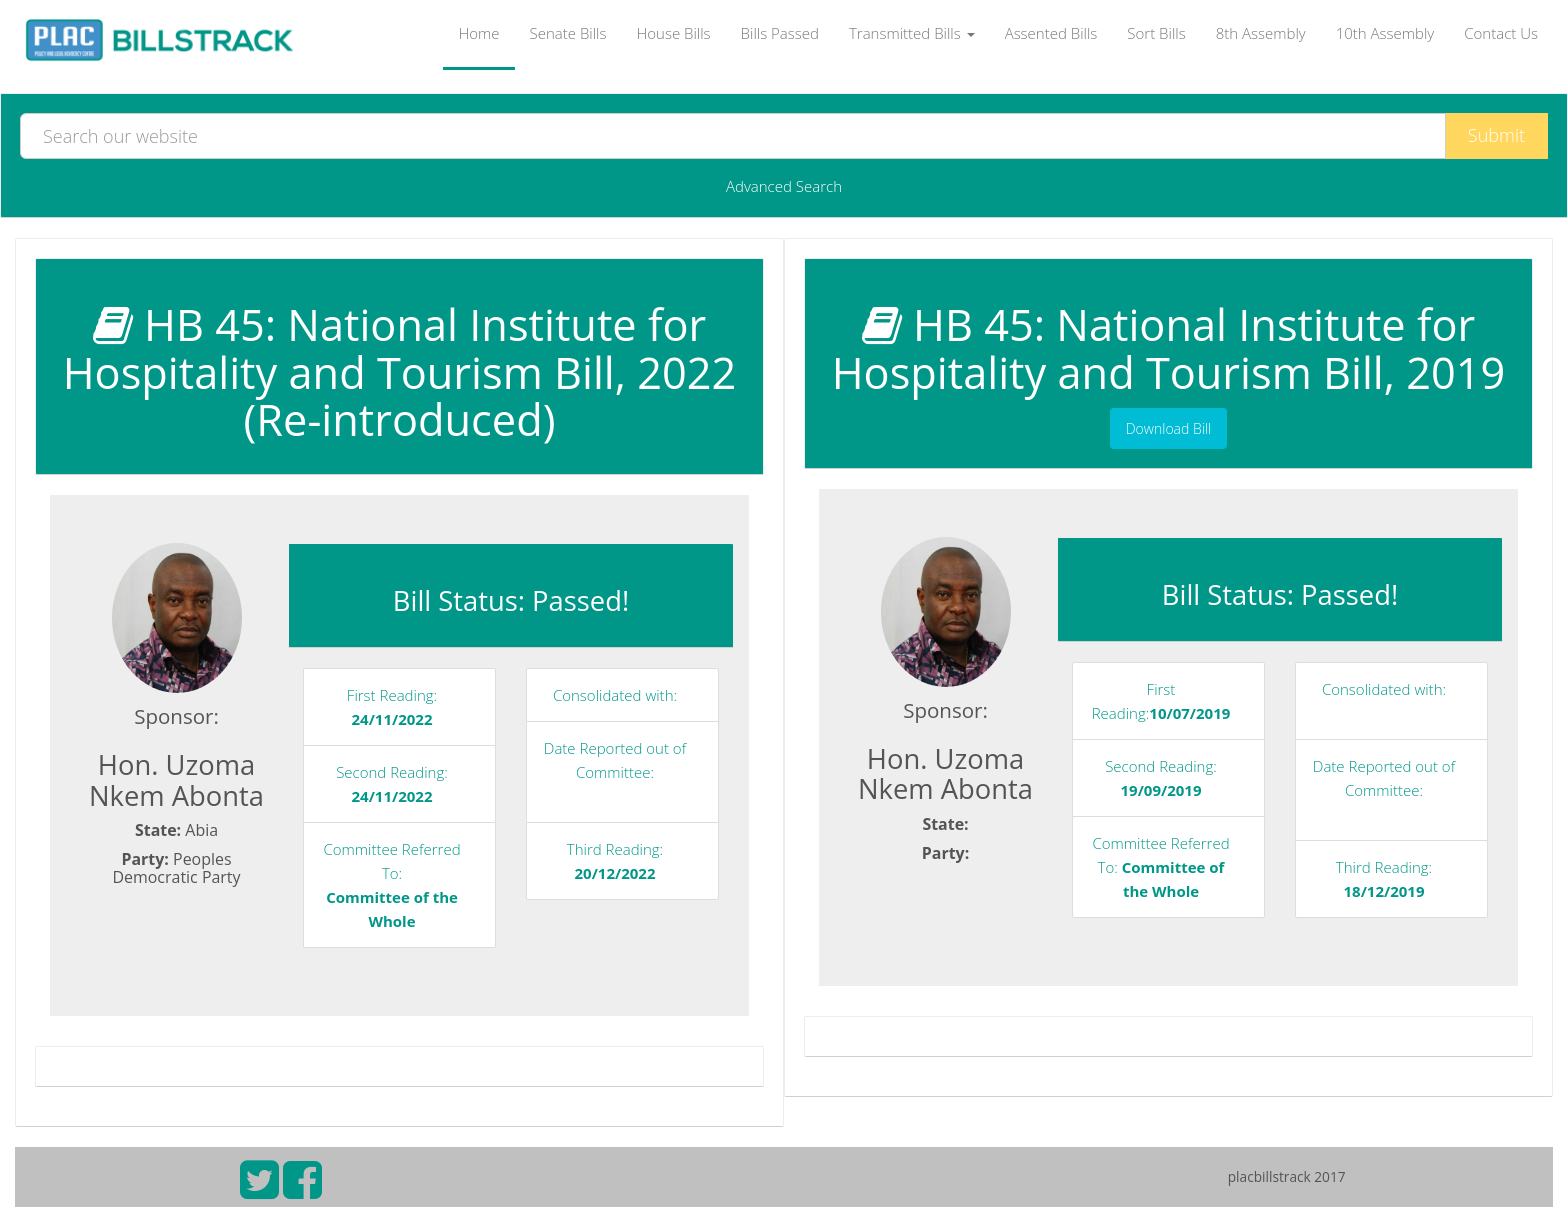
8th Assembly (1261, 33)
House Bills (673, 33)
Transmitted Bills (912, 33)
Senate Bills (568, 33)
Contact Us (1501, 33)
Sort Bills (1156, 33)
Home (478, 33)
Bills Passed (780, 33)
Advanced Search (784, 186)
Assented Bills (1051, 33)
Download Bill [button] (1169, 428)
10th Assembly (1385, 33)
